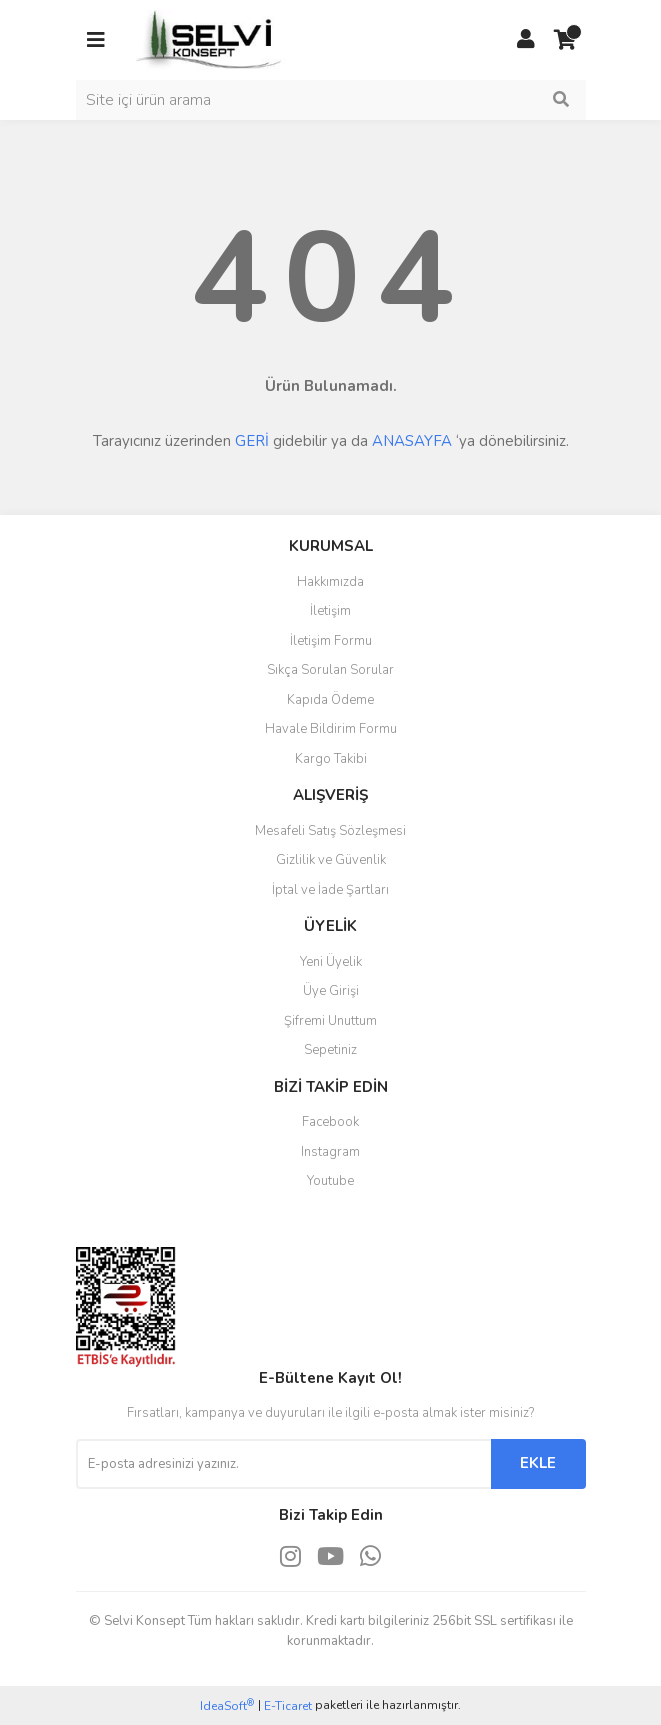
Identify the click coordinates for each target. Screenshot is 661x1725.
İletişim (330, 611)
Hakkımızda (330, 582)
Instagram (330, 1152)
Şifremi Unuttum (330, 1021)
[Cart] (566, 40)
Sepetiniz (330, 1050)
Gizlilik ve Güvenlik (331, 860)
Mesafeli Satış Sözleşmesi (330, 831)
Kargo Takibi (331, 759)
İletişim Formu (331, 641)
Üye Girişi (331, 991)
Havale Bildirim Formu (331, 729)
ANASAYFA (412, 441)
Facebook (330, 1122)
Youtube (330, 1181)
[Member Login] (526, 40)
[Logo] (211, 39)
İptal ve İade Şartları (330, 890)
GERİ (252, 441)
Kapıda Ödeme (330, 700)
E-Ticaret (288, 1706)
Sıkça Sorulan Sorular (330, 670)
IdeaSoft (227, 1705)
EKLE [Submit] (538, 1463)
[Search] (331, 100)
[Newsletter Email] (283, 1464)
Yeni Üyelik (331, 962)
